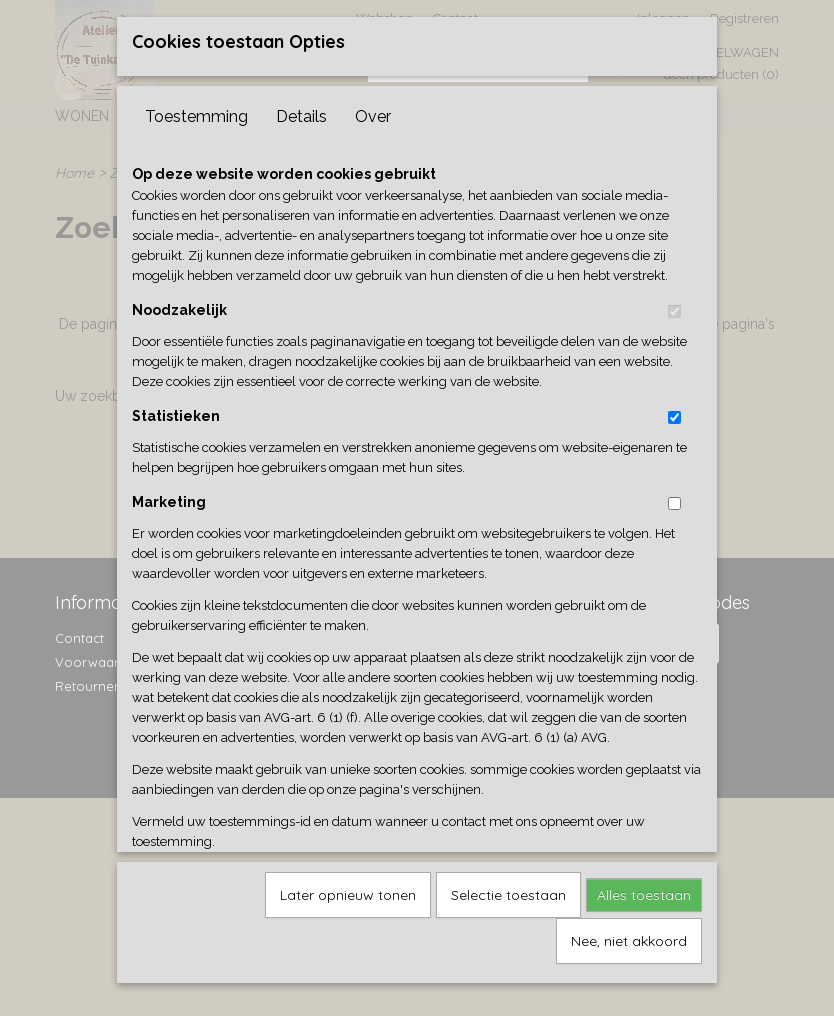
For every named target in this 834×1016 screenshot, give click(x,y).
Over (373, 141)
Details (301, 141)
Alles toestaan (644, 920)
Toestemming (196, 141)
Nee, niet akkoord (629, 966)
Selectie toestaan (508, 920)
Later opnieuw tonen (348, 920)
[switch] (674, 336)
